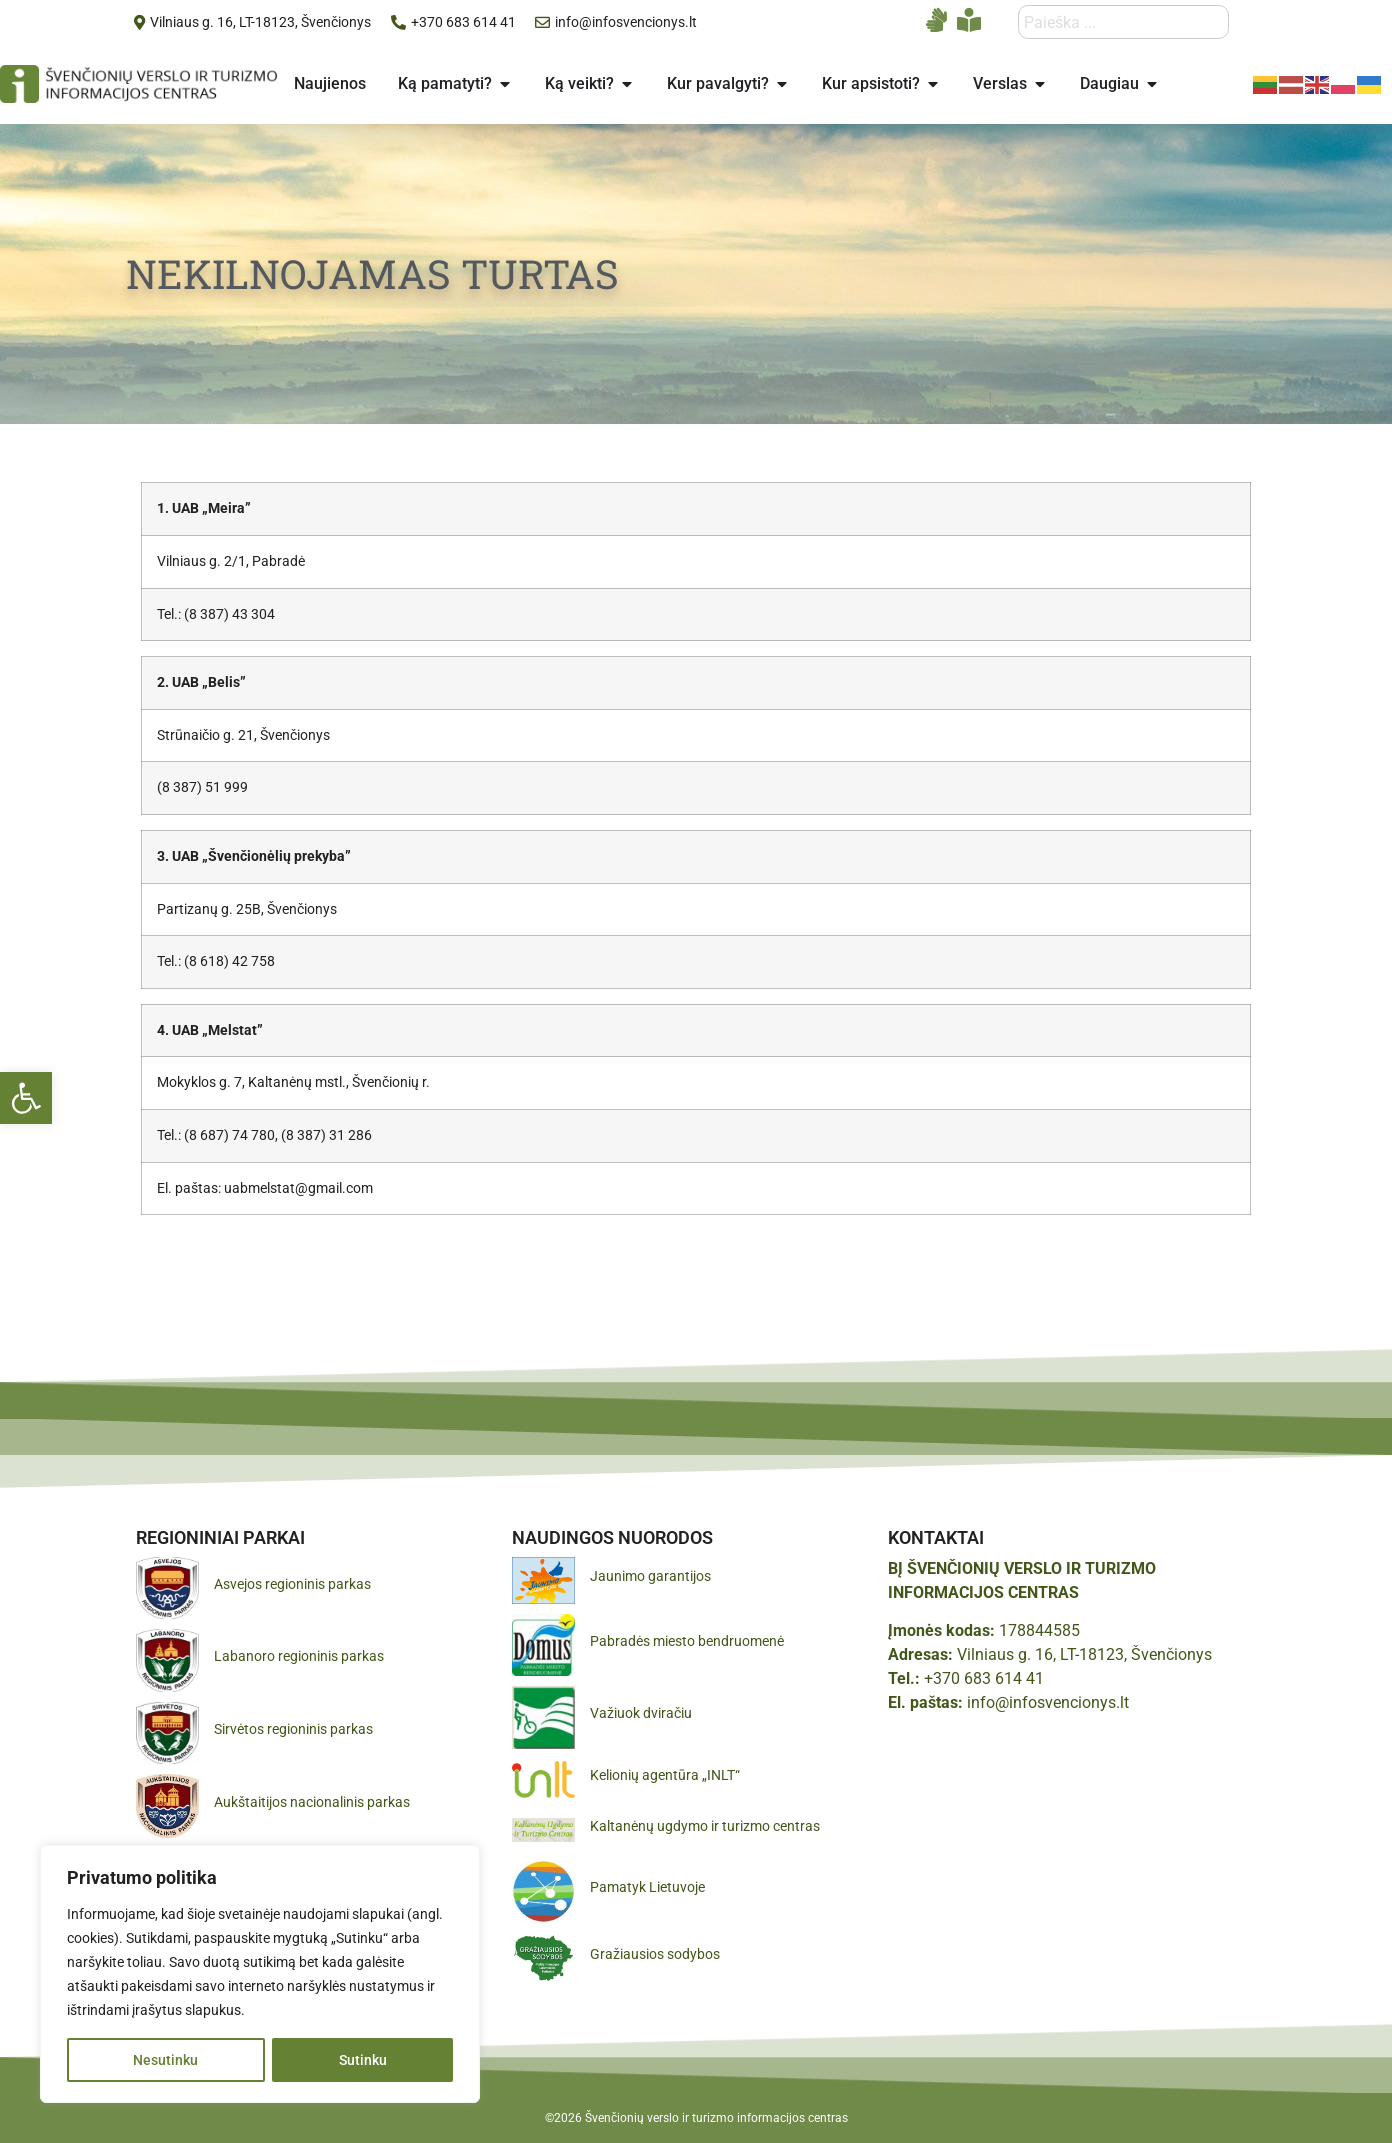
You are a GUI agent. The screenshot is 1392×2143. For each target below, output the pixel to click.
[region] (260, 1974)
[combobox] (1123, 22)
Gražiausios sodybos (655, 1954)
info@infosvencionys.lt (1048, 1702)
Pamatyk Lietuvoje (647, 1887)
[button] (26, 1098)
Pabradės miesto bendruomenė (687, 1641)
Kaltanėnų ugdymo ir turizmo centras (705, 1826)
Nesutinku (165, 2060)
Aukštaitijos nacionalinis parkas (312, 1802)
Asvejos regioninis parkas (292, 1584)
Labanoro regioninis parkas (299, 1656)
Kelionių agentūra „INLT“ (665, 1775)
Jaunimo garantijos (650, 1576)
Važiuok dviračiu (641, 1713)
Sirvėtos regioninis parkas (293, 1729)
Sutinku (363, 2060)
